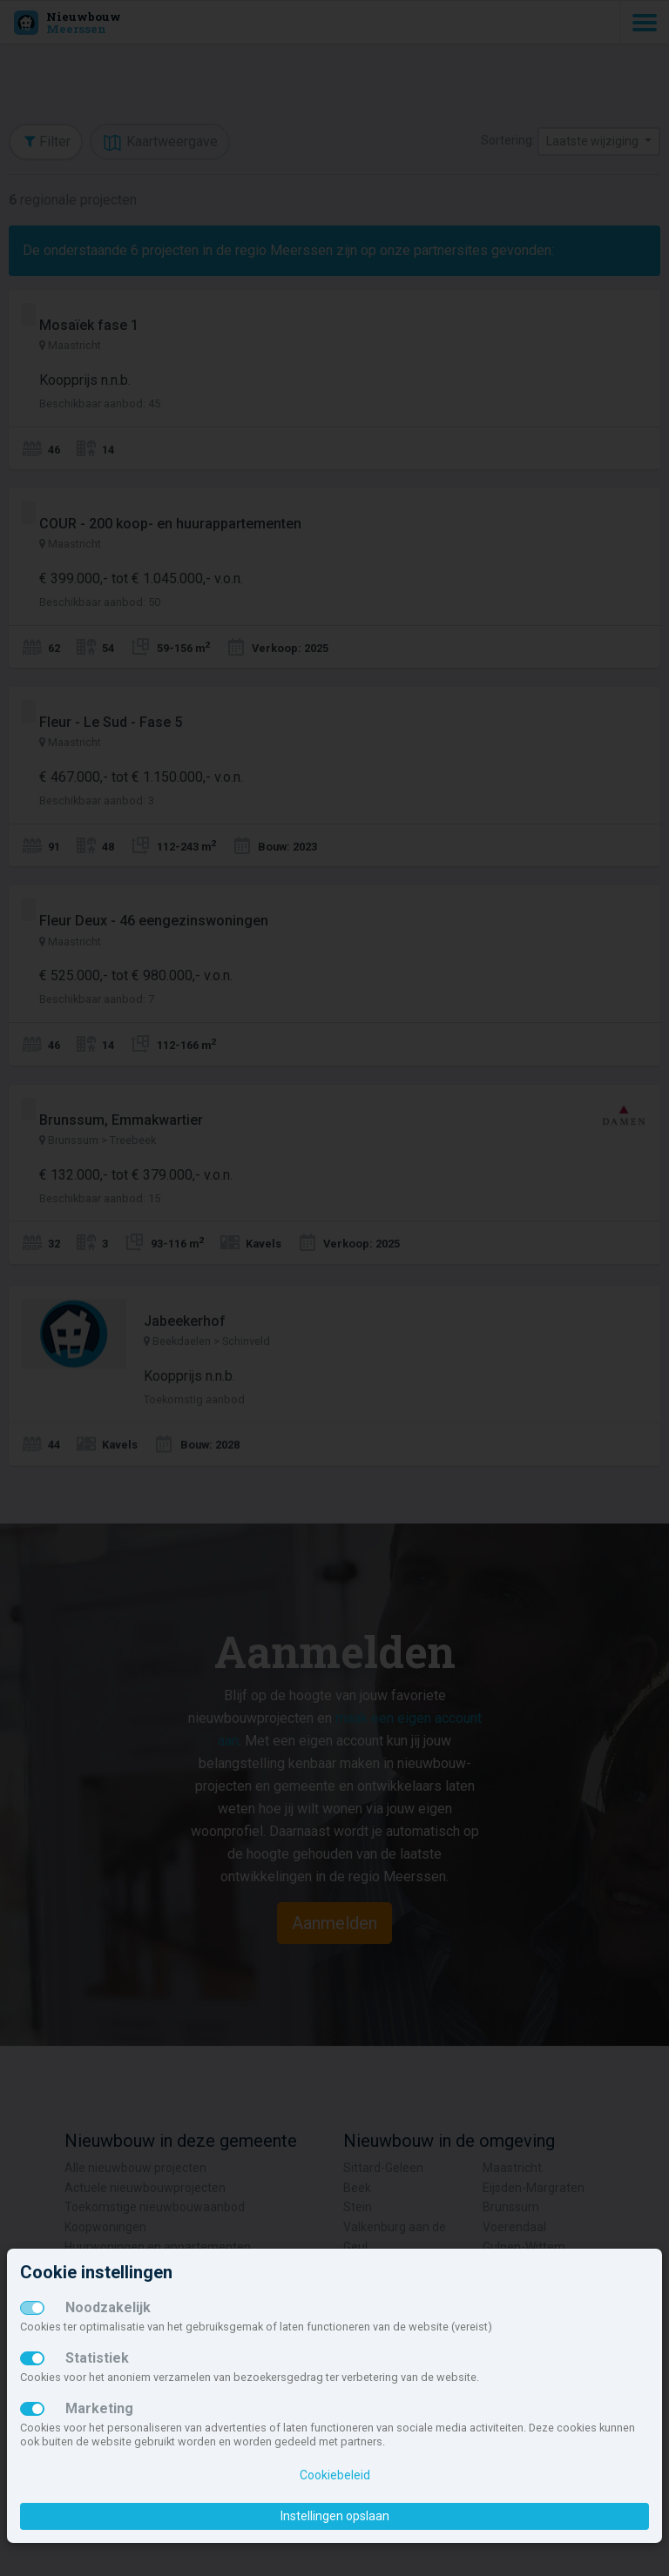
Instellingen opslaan (334, 2516)
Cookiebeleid (335, 2475)
